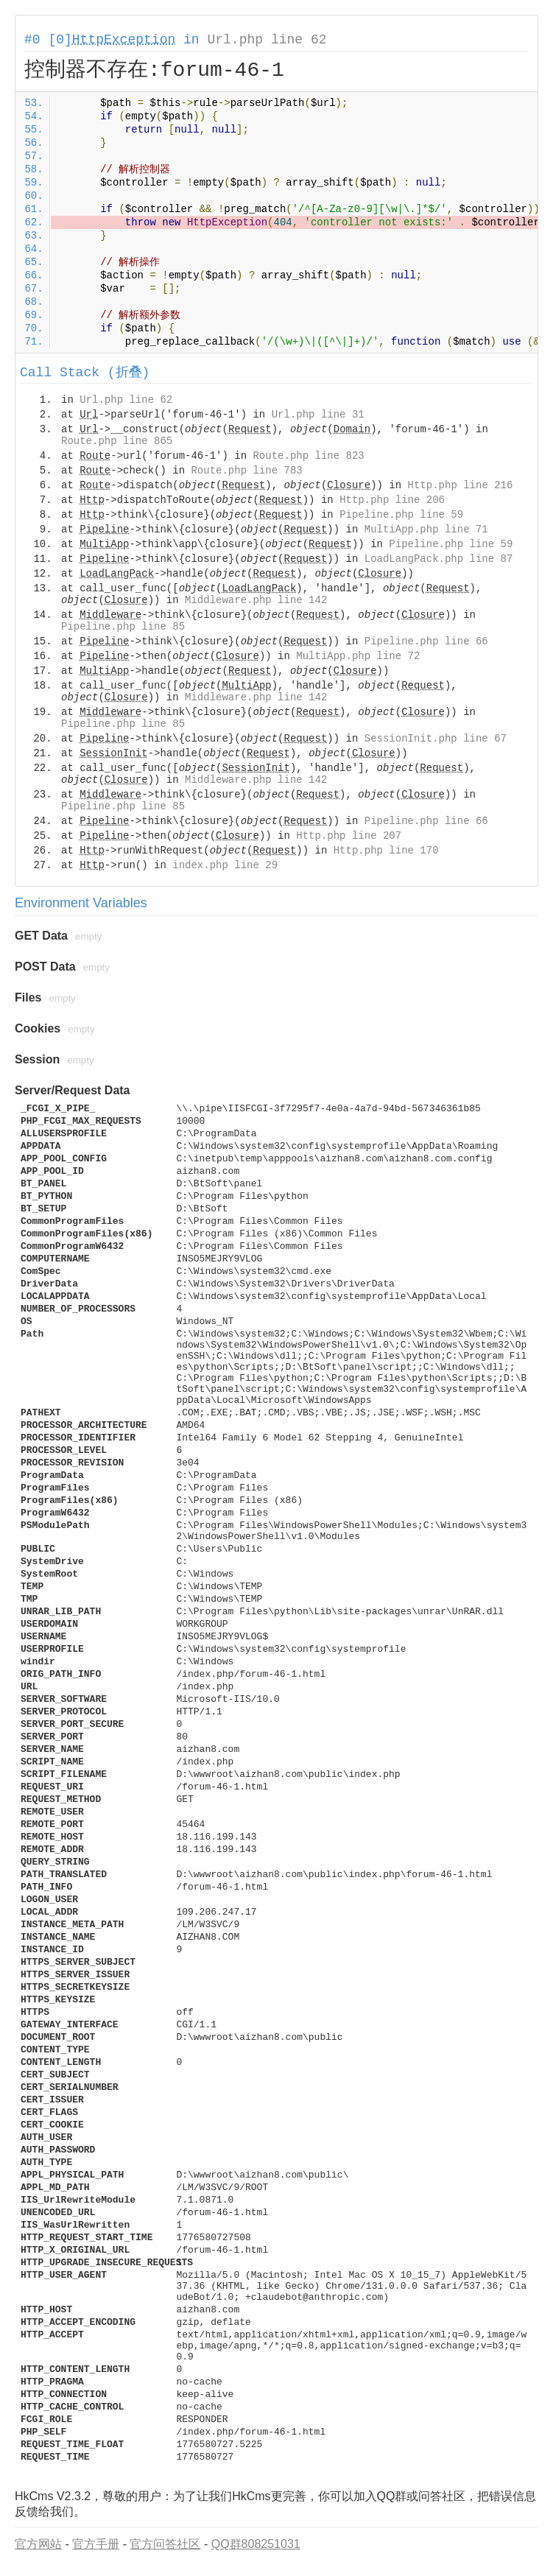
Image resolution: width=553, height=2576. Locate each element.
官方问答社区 (165, 2544)
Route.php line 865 (116, 441)
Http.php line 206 (392, 500)
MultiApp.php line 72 (358, 656)
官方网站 (38, 2544)
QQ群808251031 (255, 2544)
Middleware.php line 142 (256, 600)
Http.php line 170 (386, 850)
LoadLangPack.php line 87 (438, 559)
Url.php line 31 (318, 414)
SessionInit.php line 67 (435, 739)
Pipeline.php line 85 (123, 627)
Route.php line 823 (308, 456)
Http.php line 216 (460, 485)
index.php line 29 (225, 865)
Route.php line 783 (246, 470)
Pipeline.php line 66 (426, 641)
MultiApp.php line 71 (426, 529)
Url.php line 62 (266, 39)
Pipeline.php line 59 (401, 515)
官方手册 (95, 2544)
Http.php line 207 (348, 836)
